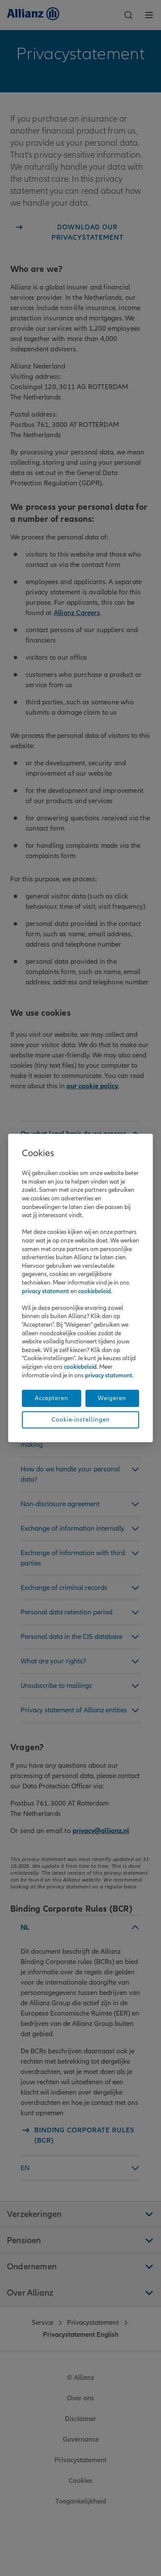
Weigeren (112, 1398)
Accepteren (51, 1398)
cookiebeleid (94, 1291)
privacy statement (45, 1291)
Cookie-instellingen (81, 1419)
